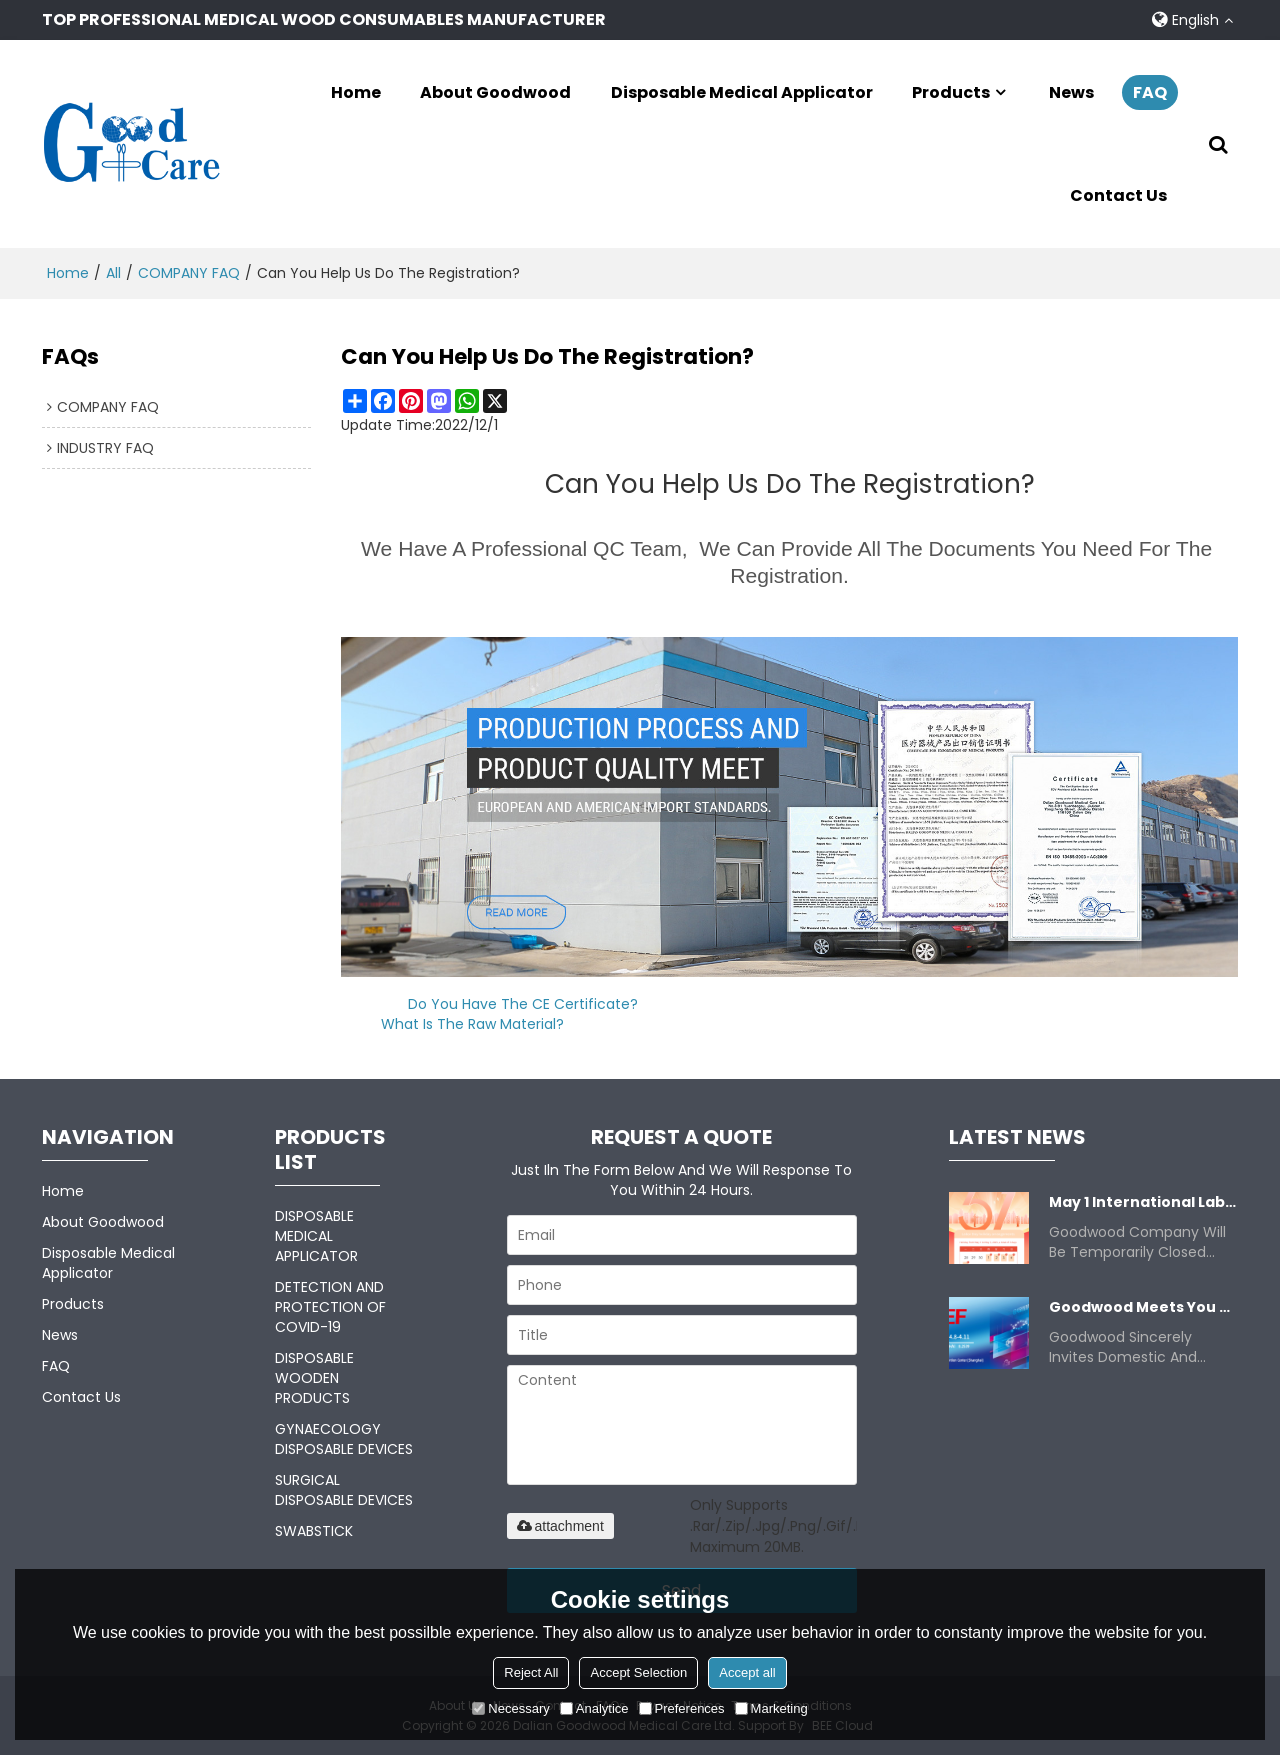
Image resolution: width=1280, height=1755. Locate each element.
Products (951, 91)
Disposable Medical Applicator (742, 91)
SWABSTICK (314, 1530)
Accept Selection (638, 1672)
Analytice (594, 1708)
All (113, 272)
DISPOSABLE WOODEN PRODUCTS (314, 1377)
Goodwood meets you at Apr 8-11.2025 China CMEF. (1143, 1306)
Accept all (747, 1672)
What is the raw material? (472, 1023)
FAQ (1150, 91)
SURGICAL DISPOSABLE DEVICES (344, 1489)
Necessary (510, 1708)
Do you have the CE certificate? (523, 1003)
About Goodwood (495, 91)
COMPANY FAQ (189, 272)
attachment (560, 1525)
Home (356, 91)
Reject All (531, 1672)
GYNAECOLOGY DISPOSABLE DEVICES (344, 1438)
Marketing (771, 1708)
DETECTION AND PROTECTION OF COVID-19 (330, 1306)
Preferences (682, 1708)
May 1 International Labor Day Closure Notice (1143, 1201)
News (1071, 91)
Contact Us (1118, 195)
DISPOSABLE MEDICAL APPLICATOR (316, 1235)
